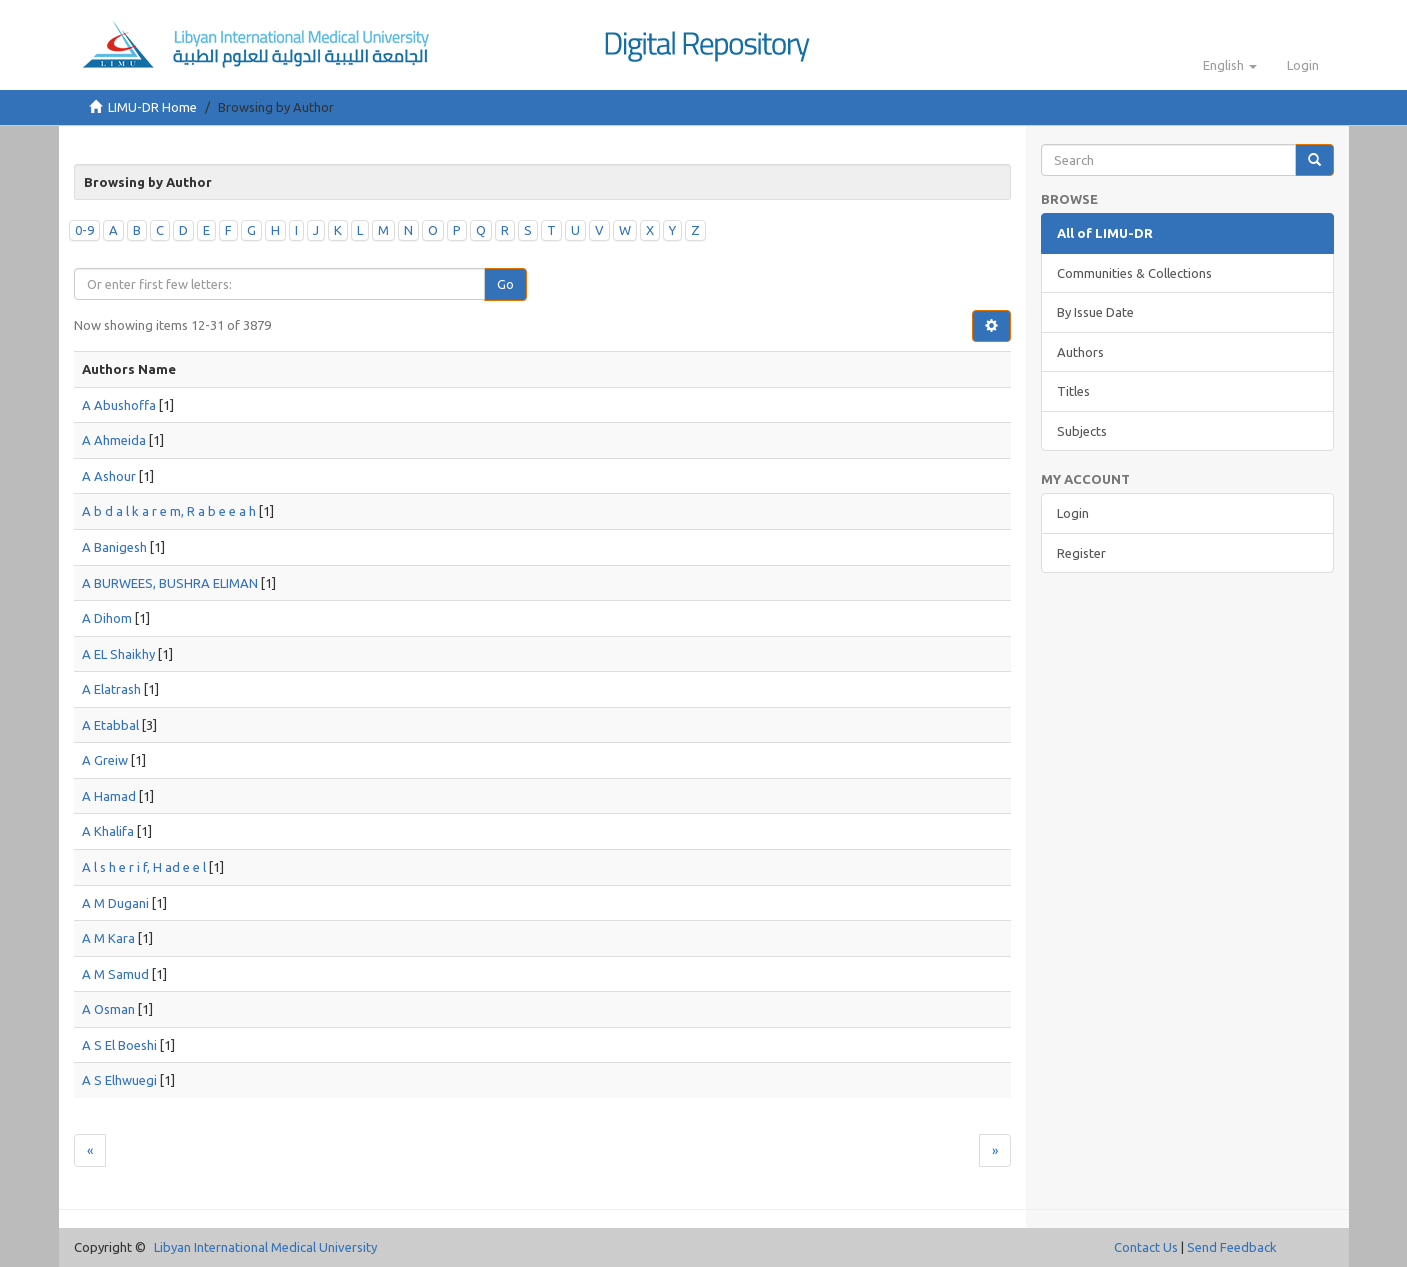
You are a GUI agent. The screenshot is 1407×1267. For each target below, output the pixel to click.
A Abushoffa (119, 405)
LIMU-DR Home (152, 107)
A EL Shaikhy (118, 654)
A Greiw (105, 760)
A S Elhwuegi (119, 1080)
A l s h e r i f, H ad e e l (144, 867)
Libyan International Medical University (265, 1247)
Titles (1073, 391)
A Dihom (107, 618)
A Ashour (109, 476)
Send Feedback (1232, 1247)
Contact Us (1146, 1247)
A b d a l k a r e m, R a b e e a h (169, 511)
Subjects (1082, 431)
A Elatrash (111, 689)
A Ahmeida (114, 440)
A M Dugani (115, 903)
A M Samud (115, 974)
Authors (1080, 352)
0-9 (84, 230)
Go (505, 284)
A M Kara (108, 938)
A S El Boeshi (119, 1045)
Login (1073, 513)
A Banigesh (114, 547)
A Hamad (109, 796)
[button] (1230, 65)
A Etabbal (110, 725)
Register (1081, 553)
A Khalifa (108, 831)
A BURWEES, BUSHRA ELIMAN (170, 583)
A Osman (108, 1009)
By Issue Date (1095, 312)
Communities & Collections (1134, 273)
